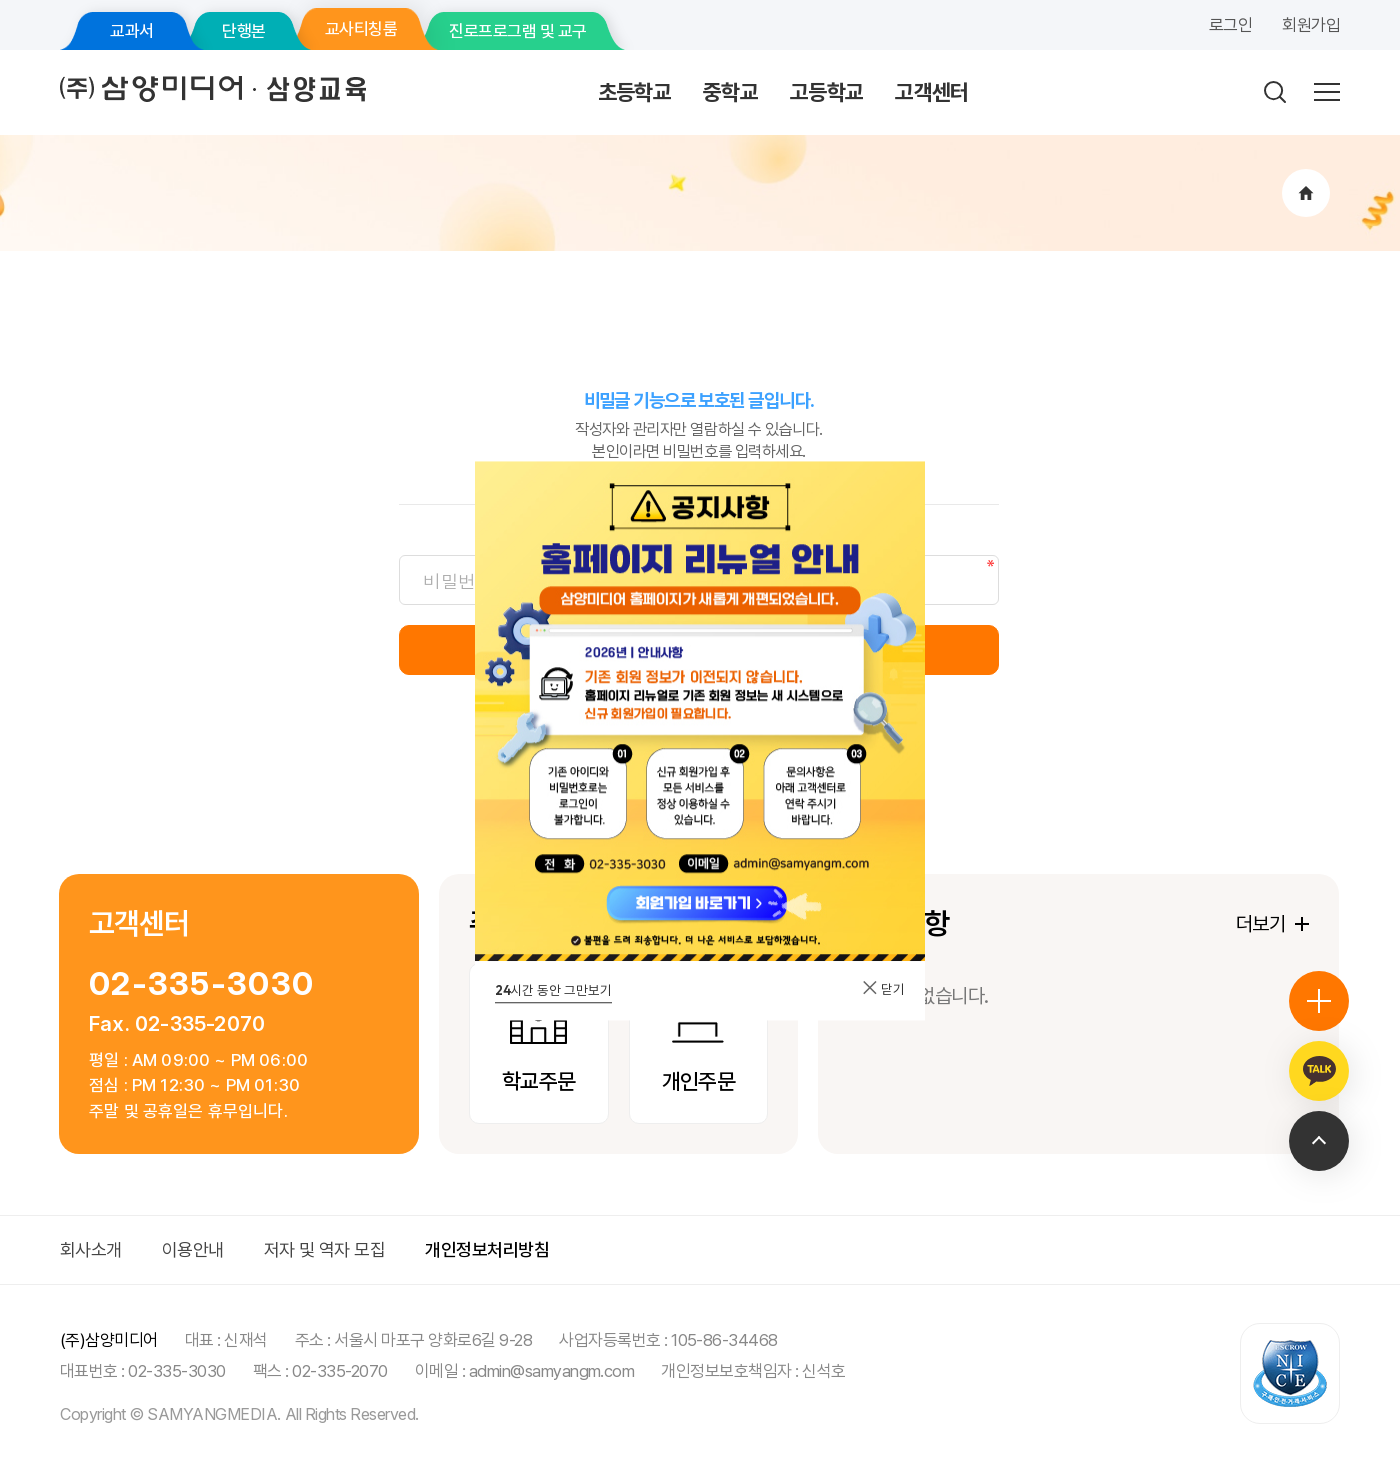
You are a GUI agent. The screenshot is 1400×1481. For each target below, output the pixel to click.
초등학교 (634, 92)
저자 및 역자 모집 (325, 1249)
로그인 (1230, 25)
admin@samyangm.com (552, 1371)
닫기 (883, 989)
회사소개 (91, 1249)
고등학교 (826, 92)
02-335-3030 (201, 983)
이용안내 (193, 1249)
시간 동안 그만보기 (553, 990)
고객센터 (931, 92)
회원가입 (1311, 25)
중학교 (730, 92)
